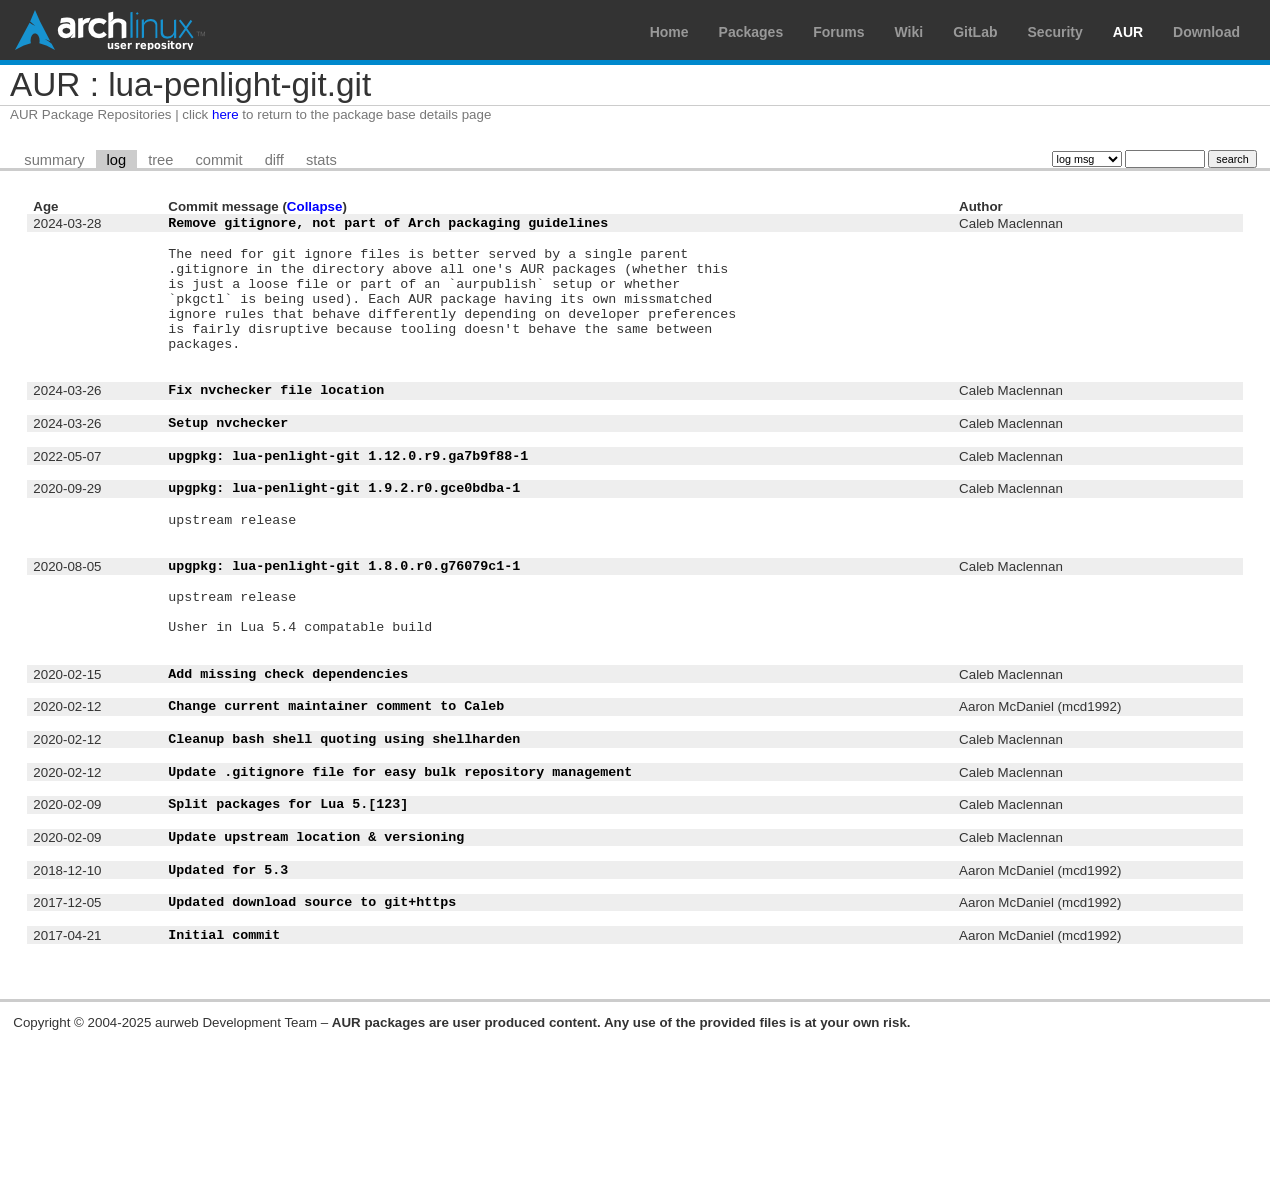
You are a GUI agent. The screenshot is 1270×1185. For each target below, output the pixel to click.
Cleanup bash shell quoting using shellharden (344, 840)
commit (218, 160)
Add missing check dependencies (288, 763)
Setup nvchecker (228, 464)
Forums (838, 32)
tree (160, 160)
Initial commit (224, 1072)
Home (669, 32)
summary (54, 160)
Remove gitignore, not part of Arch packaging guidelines (388, 225)
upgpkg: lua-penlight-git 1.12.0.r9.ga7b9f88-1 (348, 503)
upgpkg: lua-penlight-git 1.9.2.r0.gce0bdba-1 (344, 541)
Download (1206, 32)
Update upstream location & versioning (316, 956)
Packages (751, 32)
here (225, 114)
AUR (1128, 32)
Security (1055, 32)
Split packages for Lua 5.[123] (288, 917)
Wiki (909, 32)
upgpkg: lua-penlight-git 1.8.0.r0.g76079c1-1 (344, 634)
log (117, 160)
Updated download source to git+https (312, 1033)
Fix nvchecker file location (276, 425)
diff (274, 160)
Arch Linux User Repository (110, 30)
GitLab (975, 32)
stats (321, 160)
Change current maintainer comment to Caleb (336, 801)
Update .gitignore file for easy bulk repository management (400, 879)
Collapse (315, 206)
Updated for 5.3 (228, 995)
